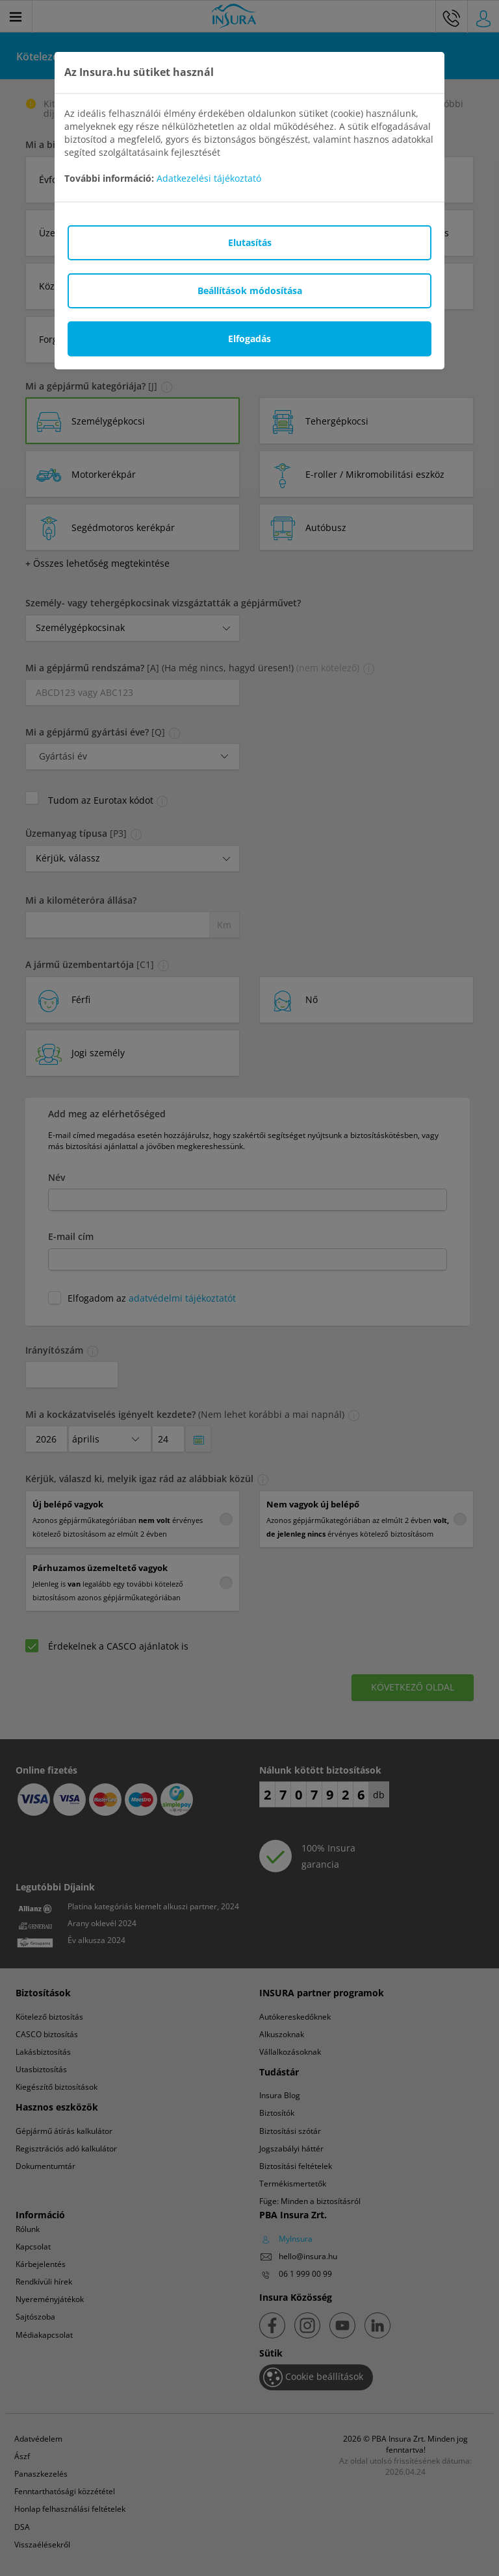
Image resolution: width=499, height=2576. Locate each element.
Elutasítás (250, 242)
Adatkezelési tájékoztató (209, 178)
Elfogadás (249, 338)
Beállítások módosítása (250, 290)
